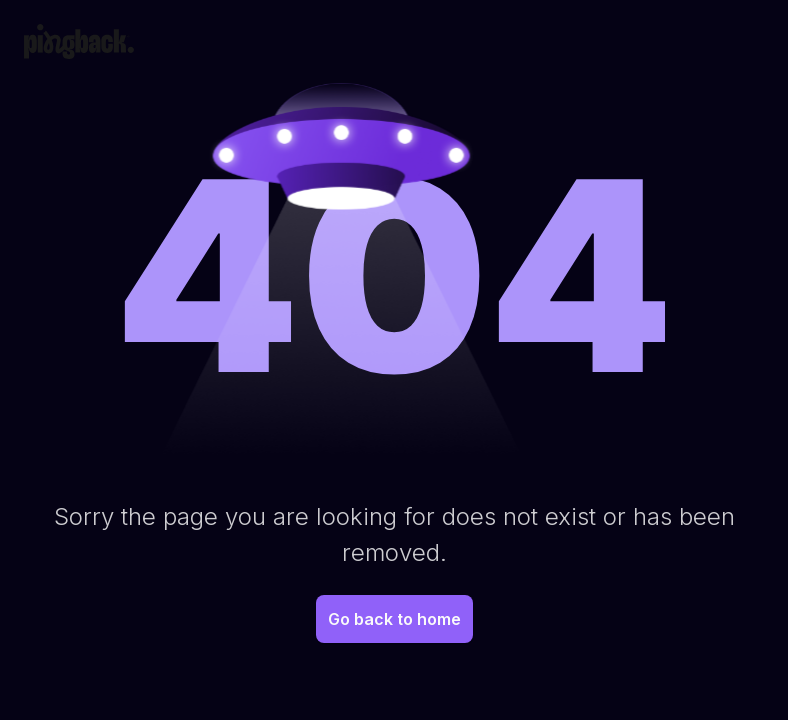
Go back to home (394, 619)
